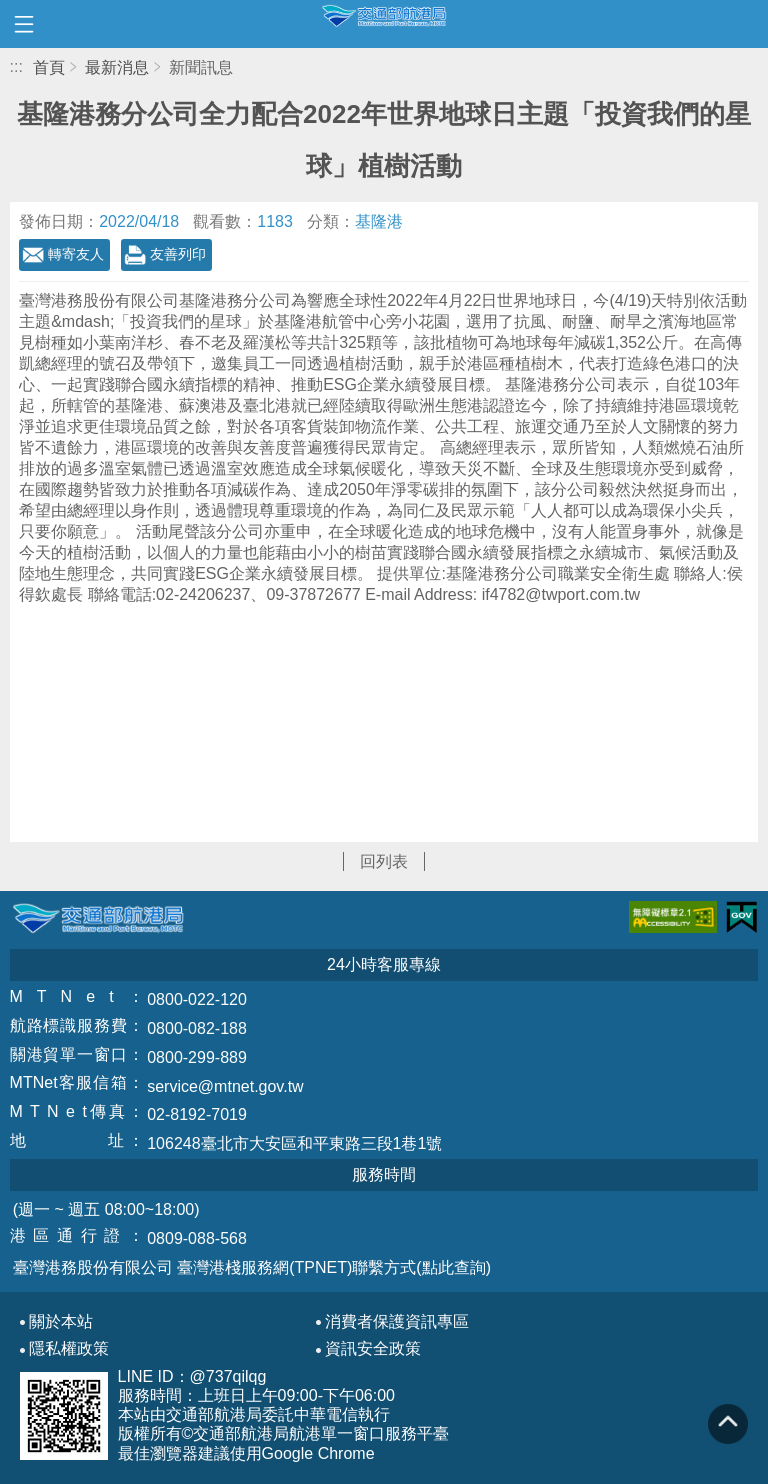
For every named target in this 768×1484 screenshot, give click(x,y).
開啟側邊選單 (24, 24)
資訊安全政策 (373, 1349)
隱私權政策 (69, 1349)
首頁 (49, 67)
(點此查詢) (453, 1267)
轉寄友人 (76, 254)
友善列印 (178, 254)
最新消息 (117, 67)
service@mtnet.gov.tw (225, 1086)
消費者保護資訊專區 (397, 1322)
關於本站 (61, 1322)
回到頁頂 (728, 1424)
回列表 (384, 861)
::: (16, 66)
